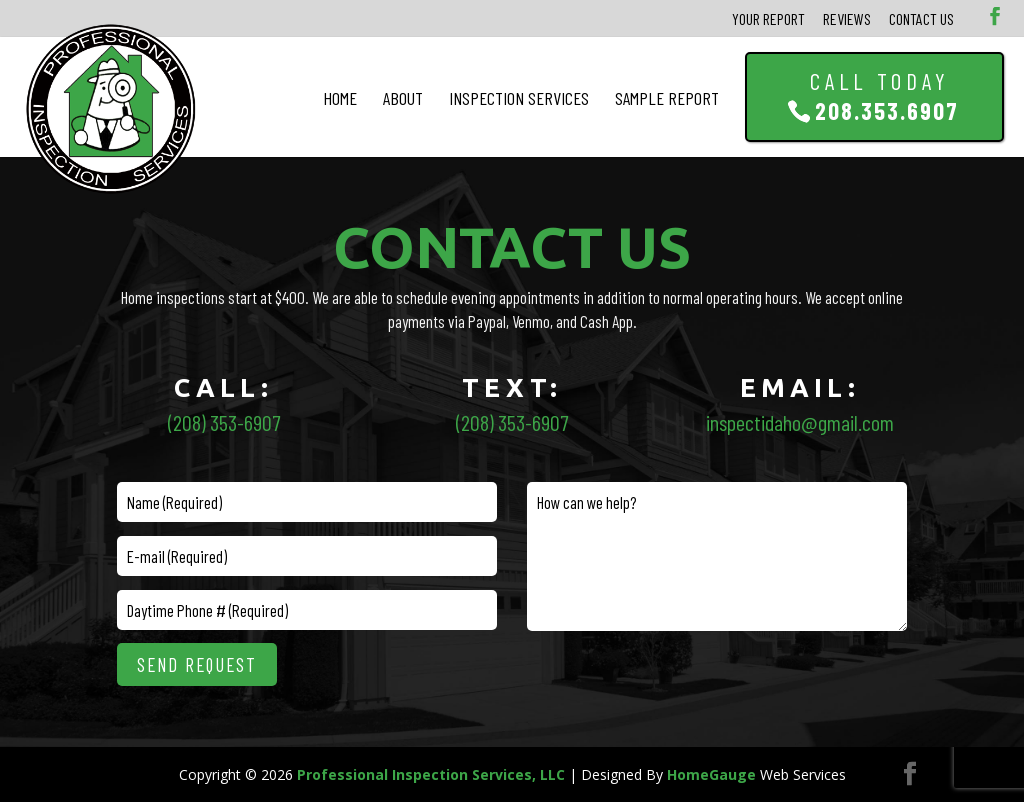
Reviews (847, 18)
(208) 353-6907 (224, 422)
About (403, 98)
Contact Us (921, 18)
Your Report (768, 18)
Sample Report (667, 98)
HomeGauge (711, 774)
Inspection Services (519, 98)
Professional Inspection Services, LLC (431, 774)
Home (340, 98)
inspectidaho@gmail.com (800, 422)
